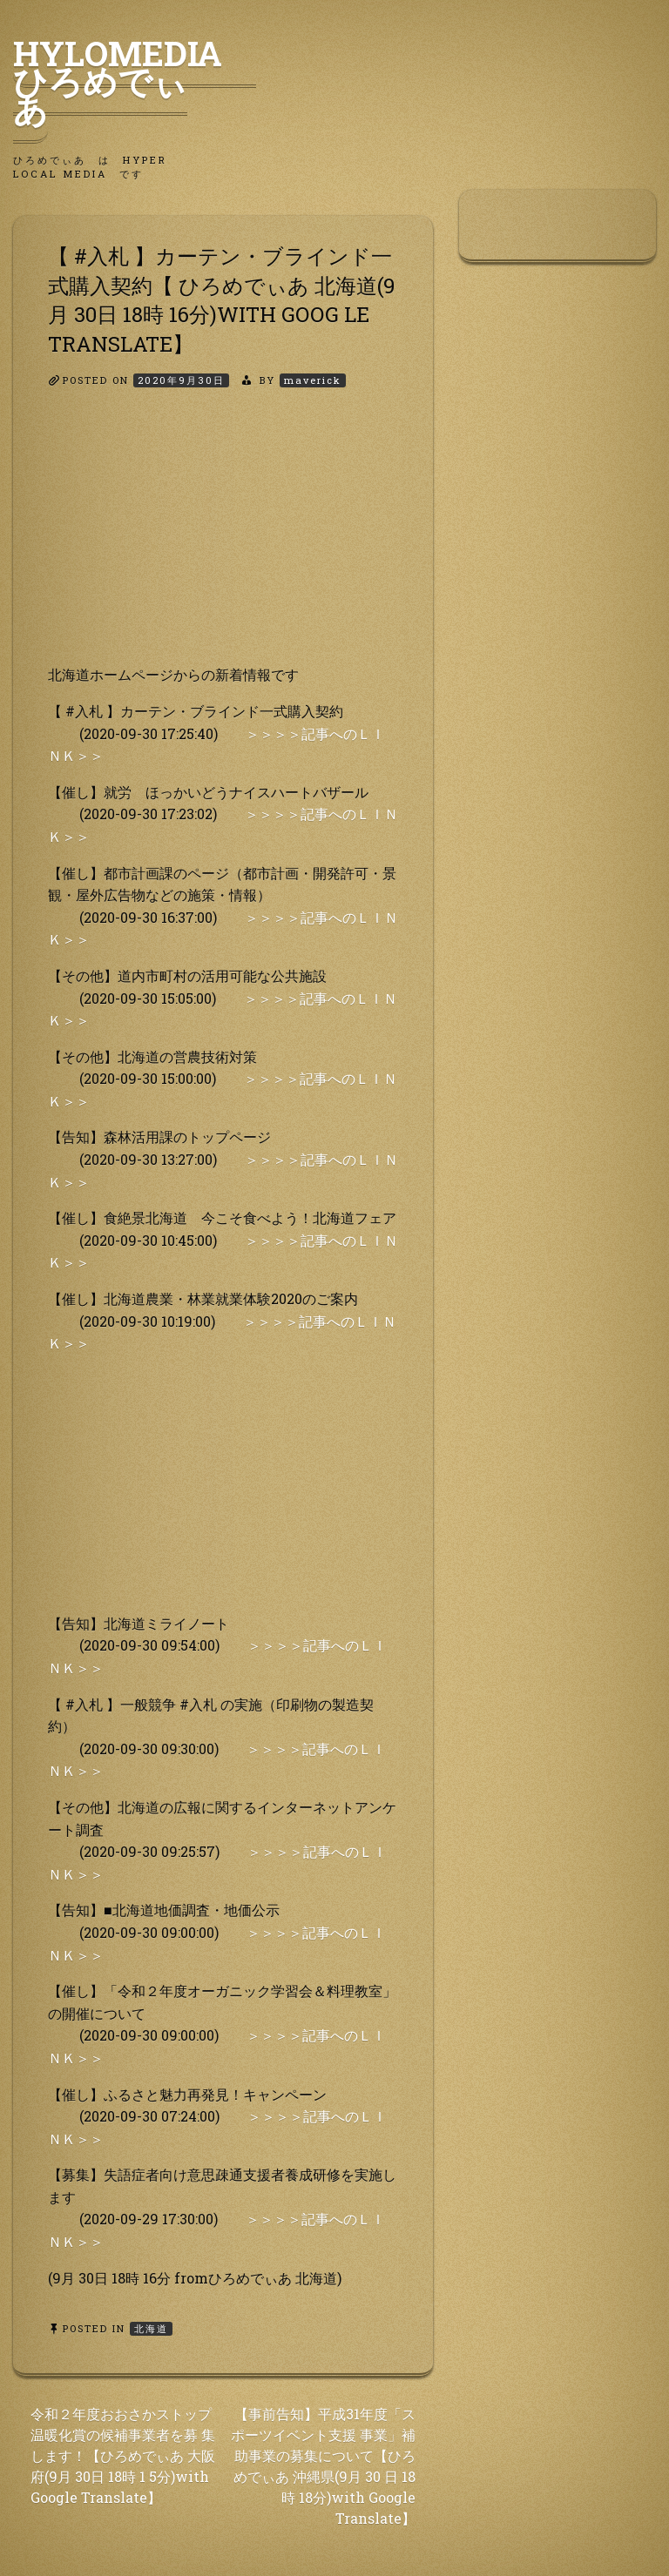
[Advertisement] (223, 541)
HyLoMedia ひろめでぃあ (134, 80)
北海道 (151, 2328)
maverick (312, 380)
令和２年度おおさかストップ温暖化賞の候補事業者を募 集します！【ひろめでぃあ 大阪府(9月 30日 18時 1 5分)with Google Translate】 (122, 2455)
